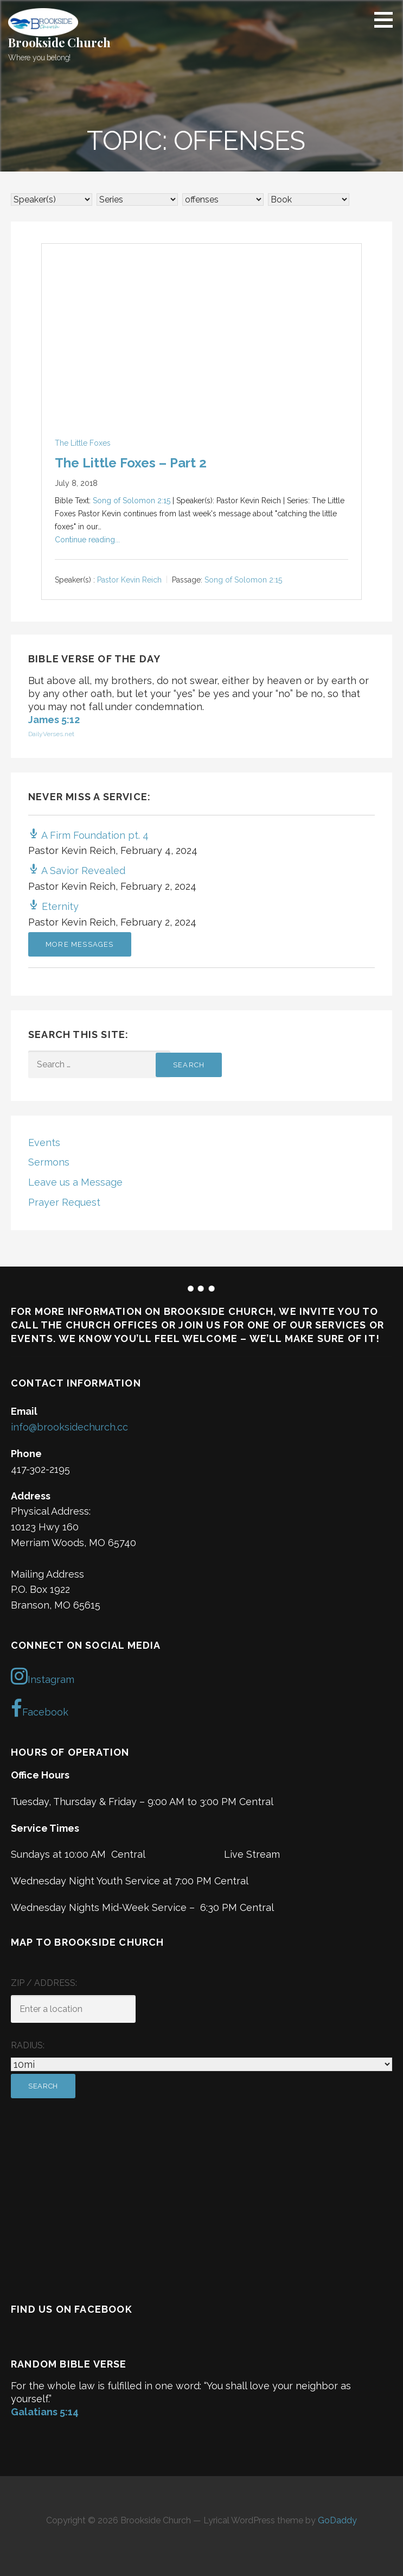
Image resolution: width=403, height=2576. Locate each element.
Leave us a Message (75, 1182)
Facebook (39, 1708)
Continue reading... (87, 539)
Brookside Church (59, 42)
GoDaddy (337, 2520)
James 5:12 (54, 719)
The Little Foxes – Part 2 (131, 463)
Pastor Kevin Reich (129, 579)
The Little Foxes (83, 443)
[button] (387, 19)
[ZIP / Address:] (73, 2009)
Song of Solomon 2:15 (131, 500)
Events (44, 1142)
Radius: (27, 2045)
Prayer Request (64, 1202)
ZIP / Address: (44, 1983)
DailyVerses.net (51, 734)
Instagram (42, 1676)
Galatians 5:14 (45, 2411)
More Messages (80, 944)
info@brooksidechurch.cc (69, 1427)
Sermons (48, 1162)
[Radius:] (201, 2064)
